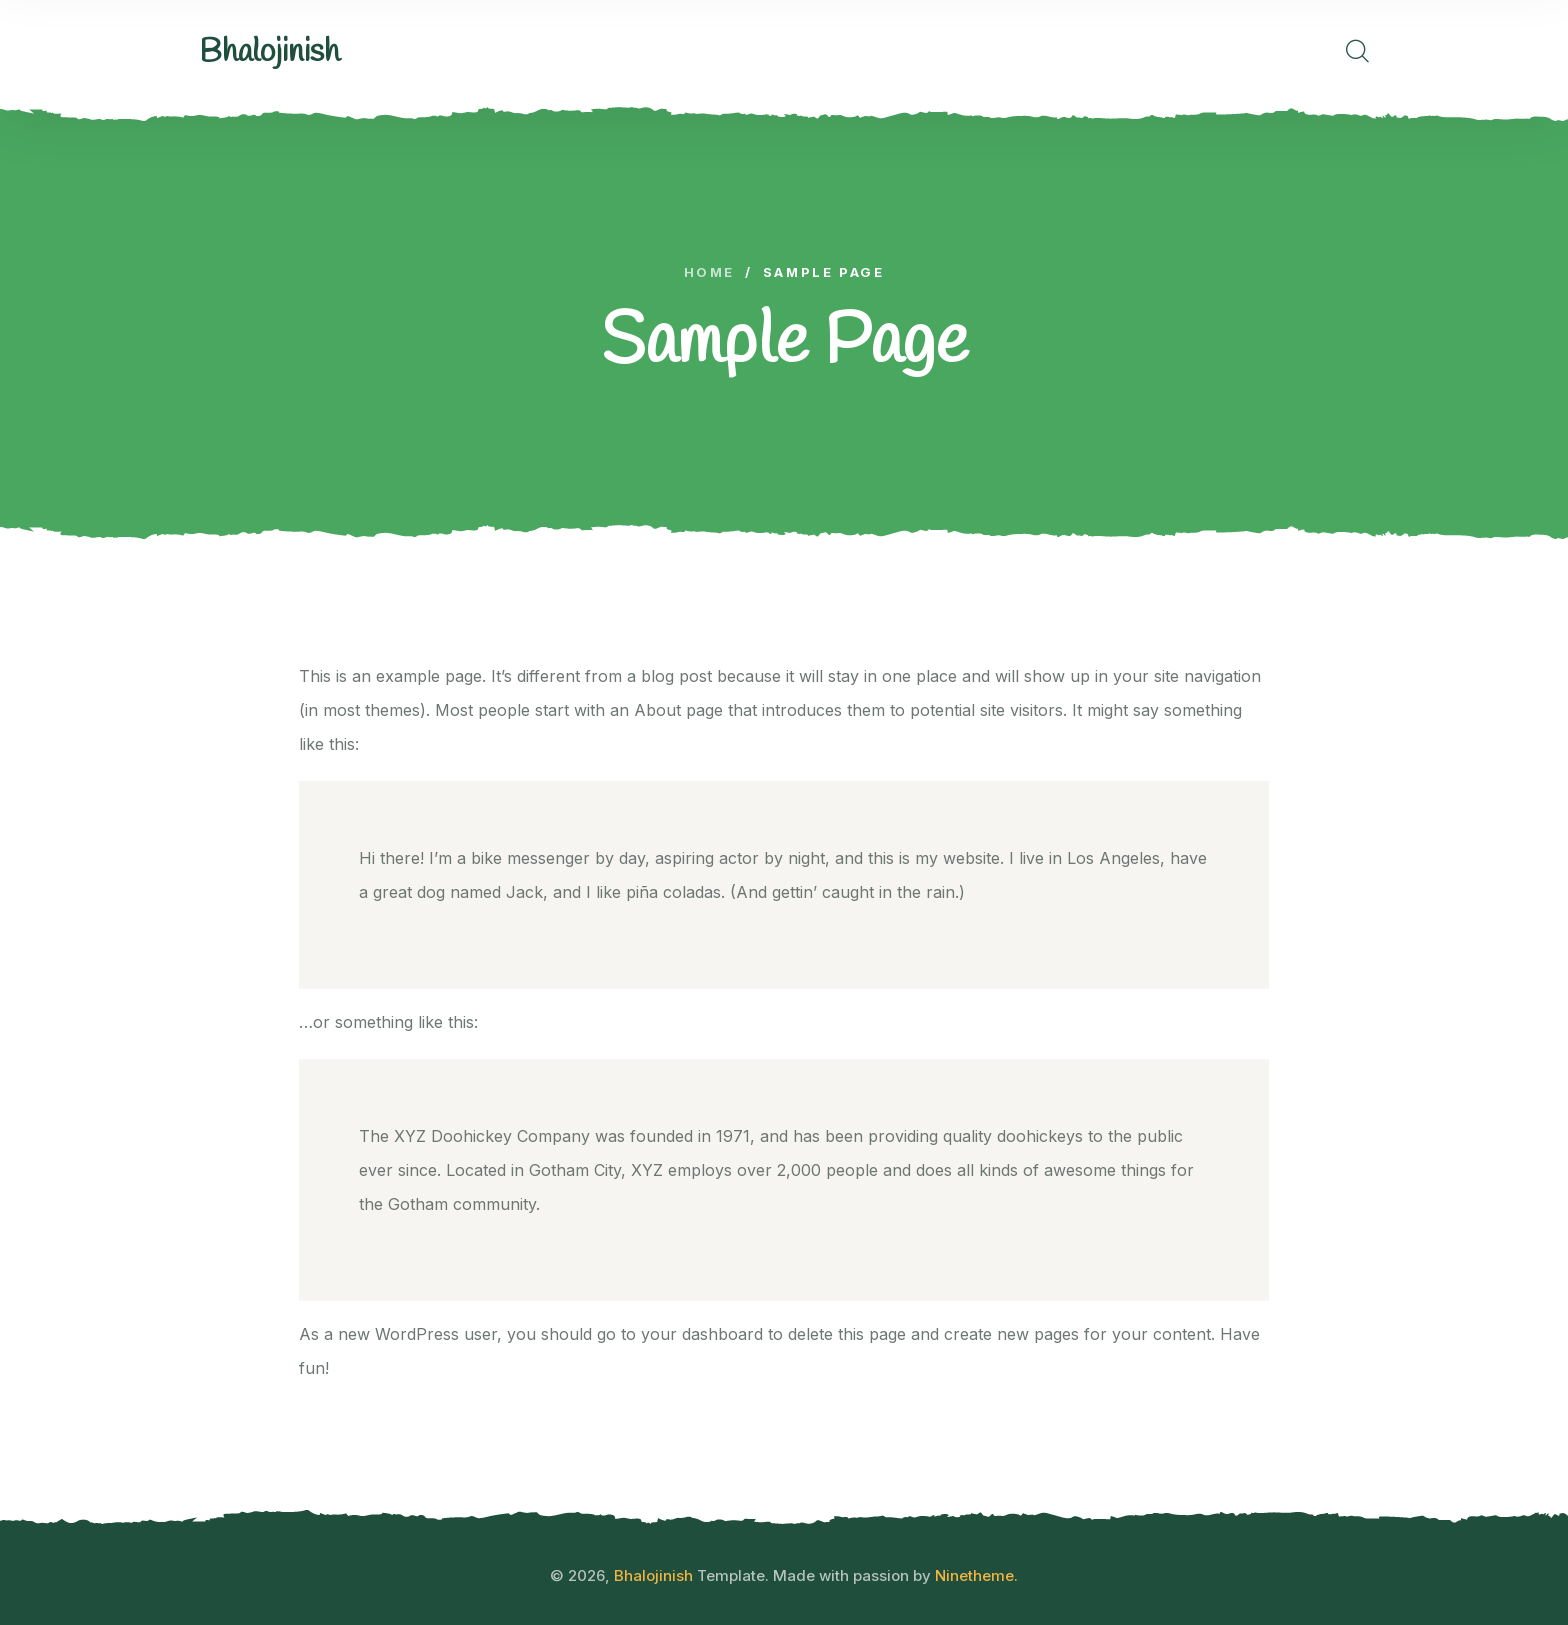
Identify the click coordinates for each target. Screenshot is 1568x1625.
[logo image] (269, 53)
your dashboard (702, 1334)
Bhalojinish (653, 1575)
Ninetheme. (976, 1575)
